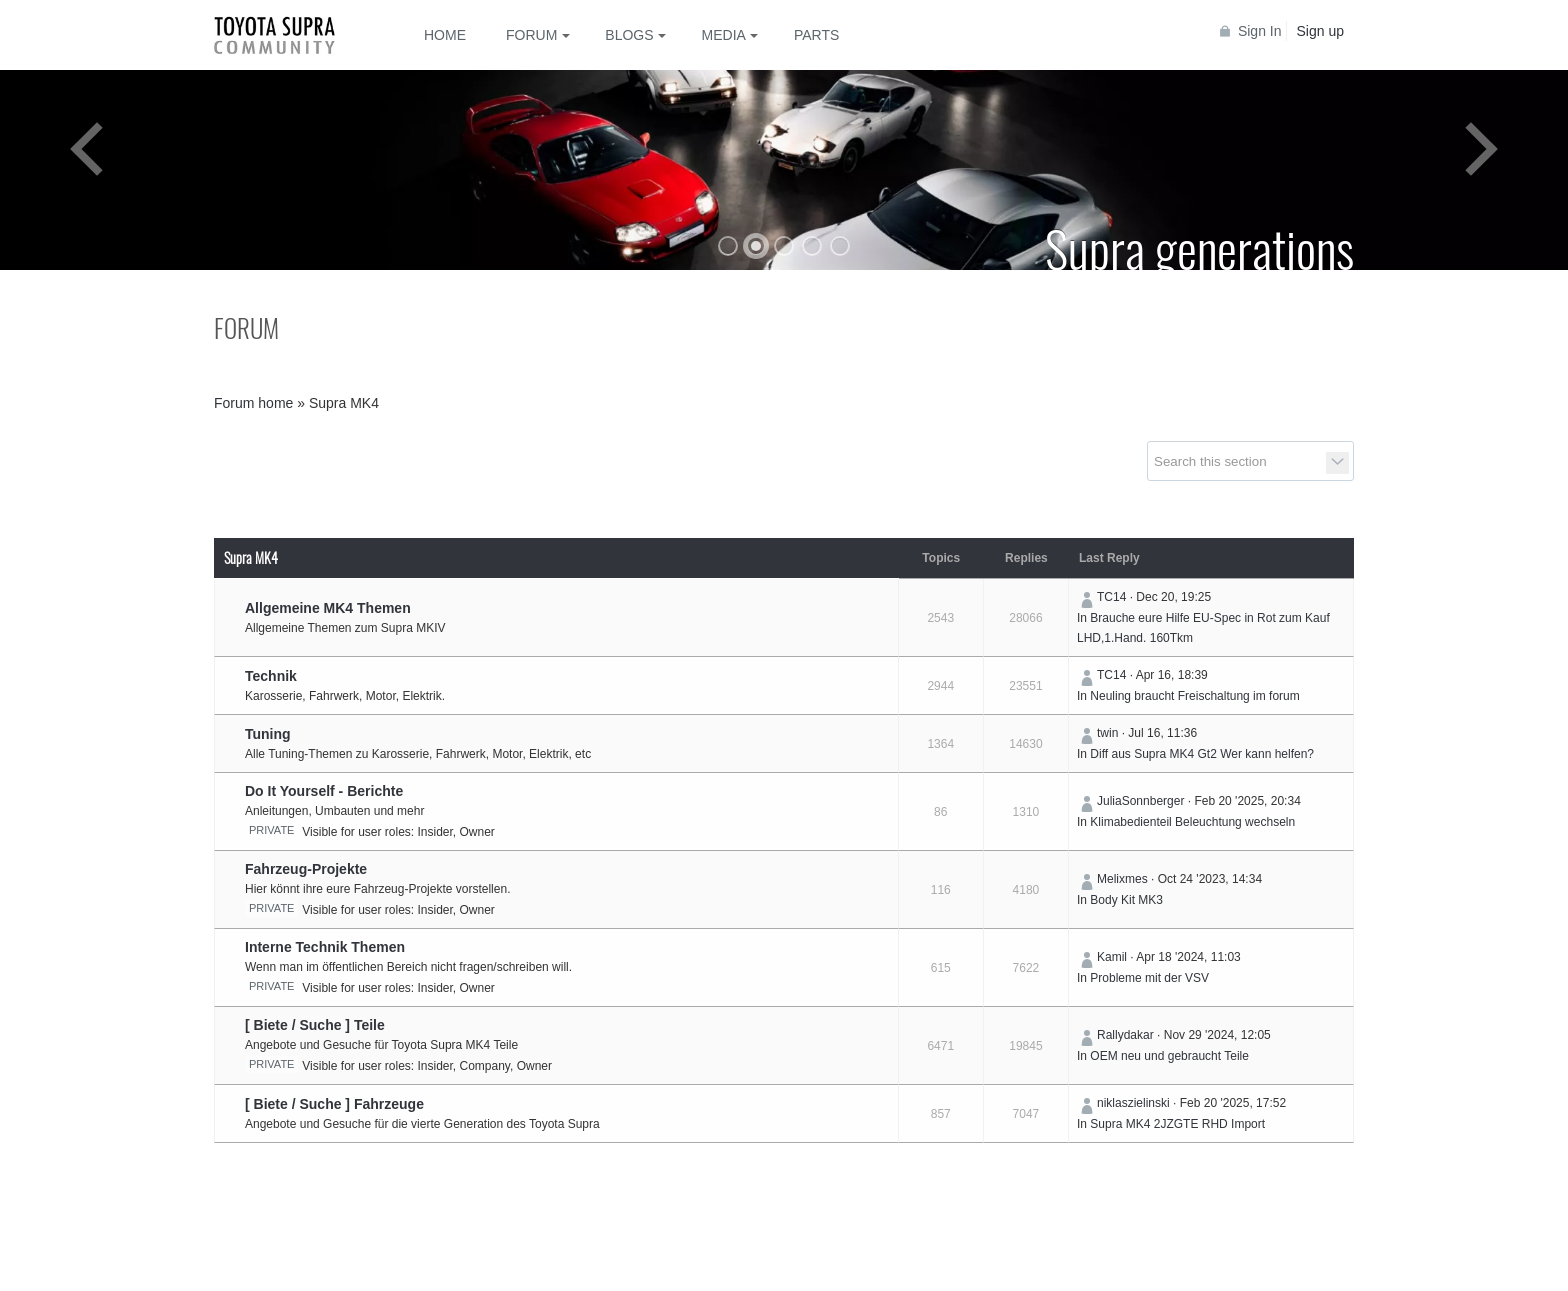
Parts (816, 35)
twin (1107, 733)
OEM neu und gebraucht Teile (1169, 1056)
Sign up (1320, 31)
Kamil (1112, 957)
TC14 (1111, 597)
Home (445, 35)
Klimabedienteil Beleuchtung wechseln (1192, 822)
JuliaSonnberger (1140, 801)
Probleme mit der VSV (1149, 978)
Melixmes (1122, 879)
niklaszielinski (1133, 1103)
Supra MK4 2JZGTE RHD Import (1177, 1124)
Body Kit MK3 (1126, 900)
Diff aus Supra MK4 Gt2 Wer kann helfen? (1202, 754)
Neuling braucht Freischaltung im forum (1194, 696)
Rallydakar (1125, 1035)
